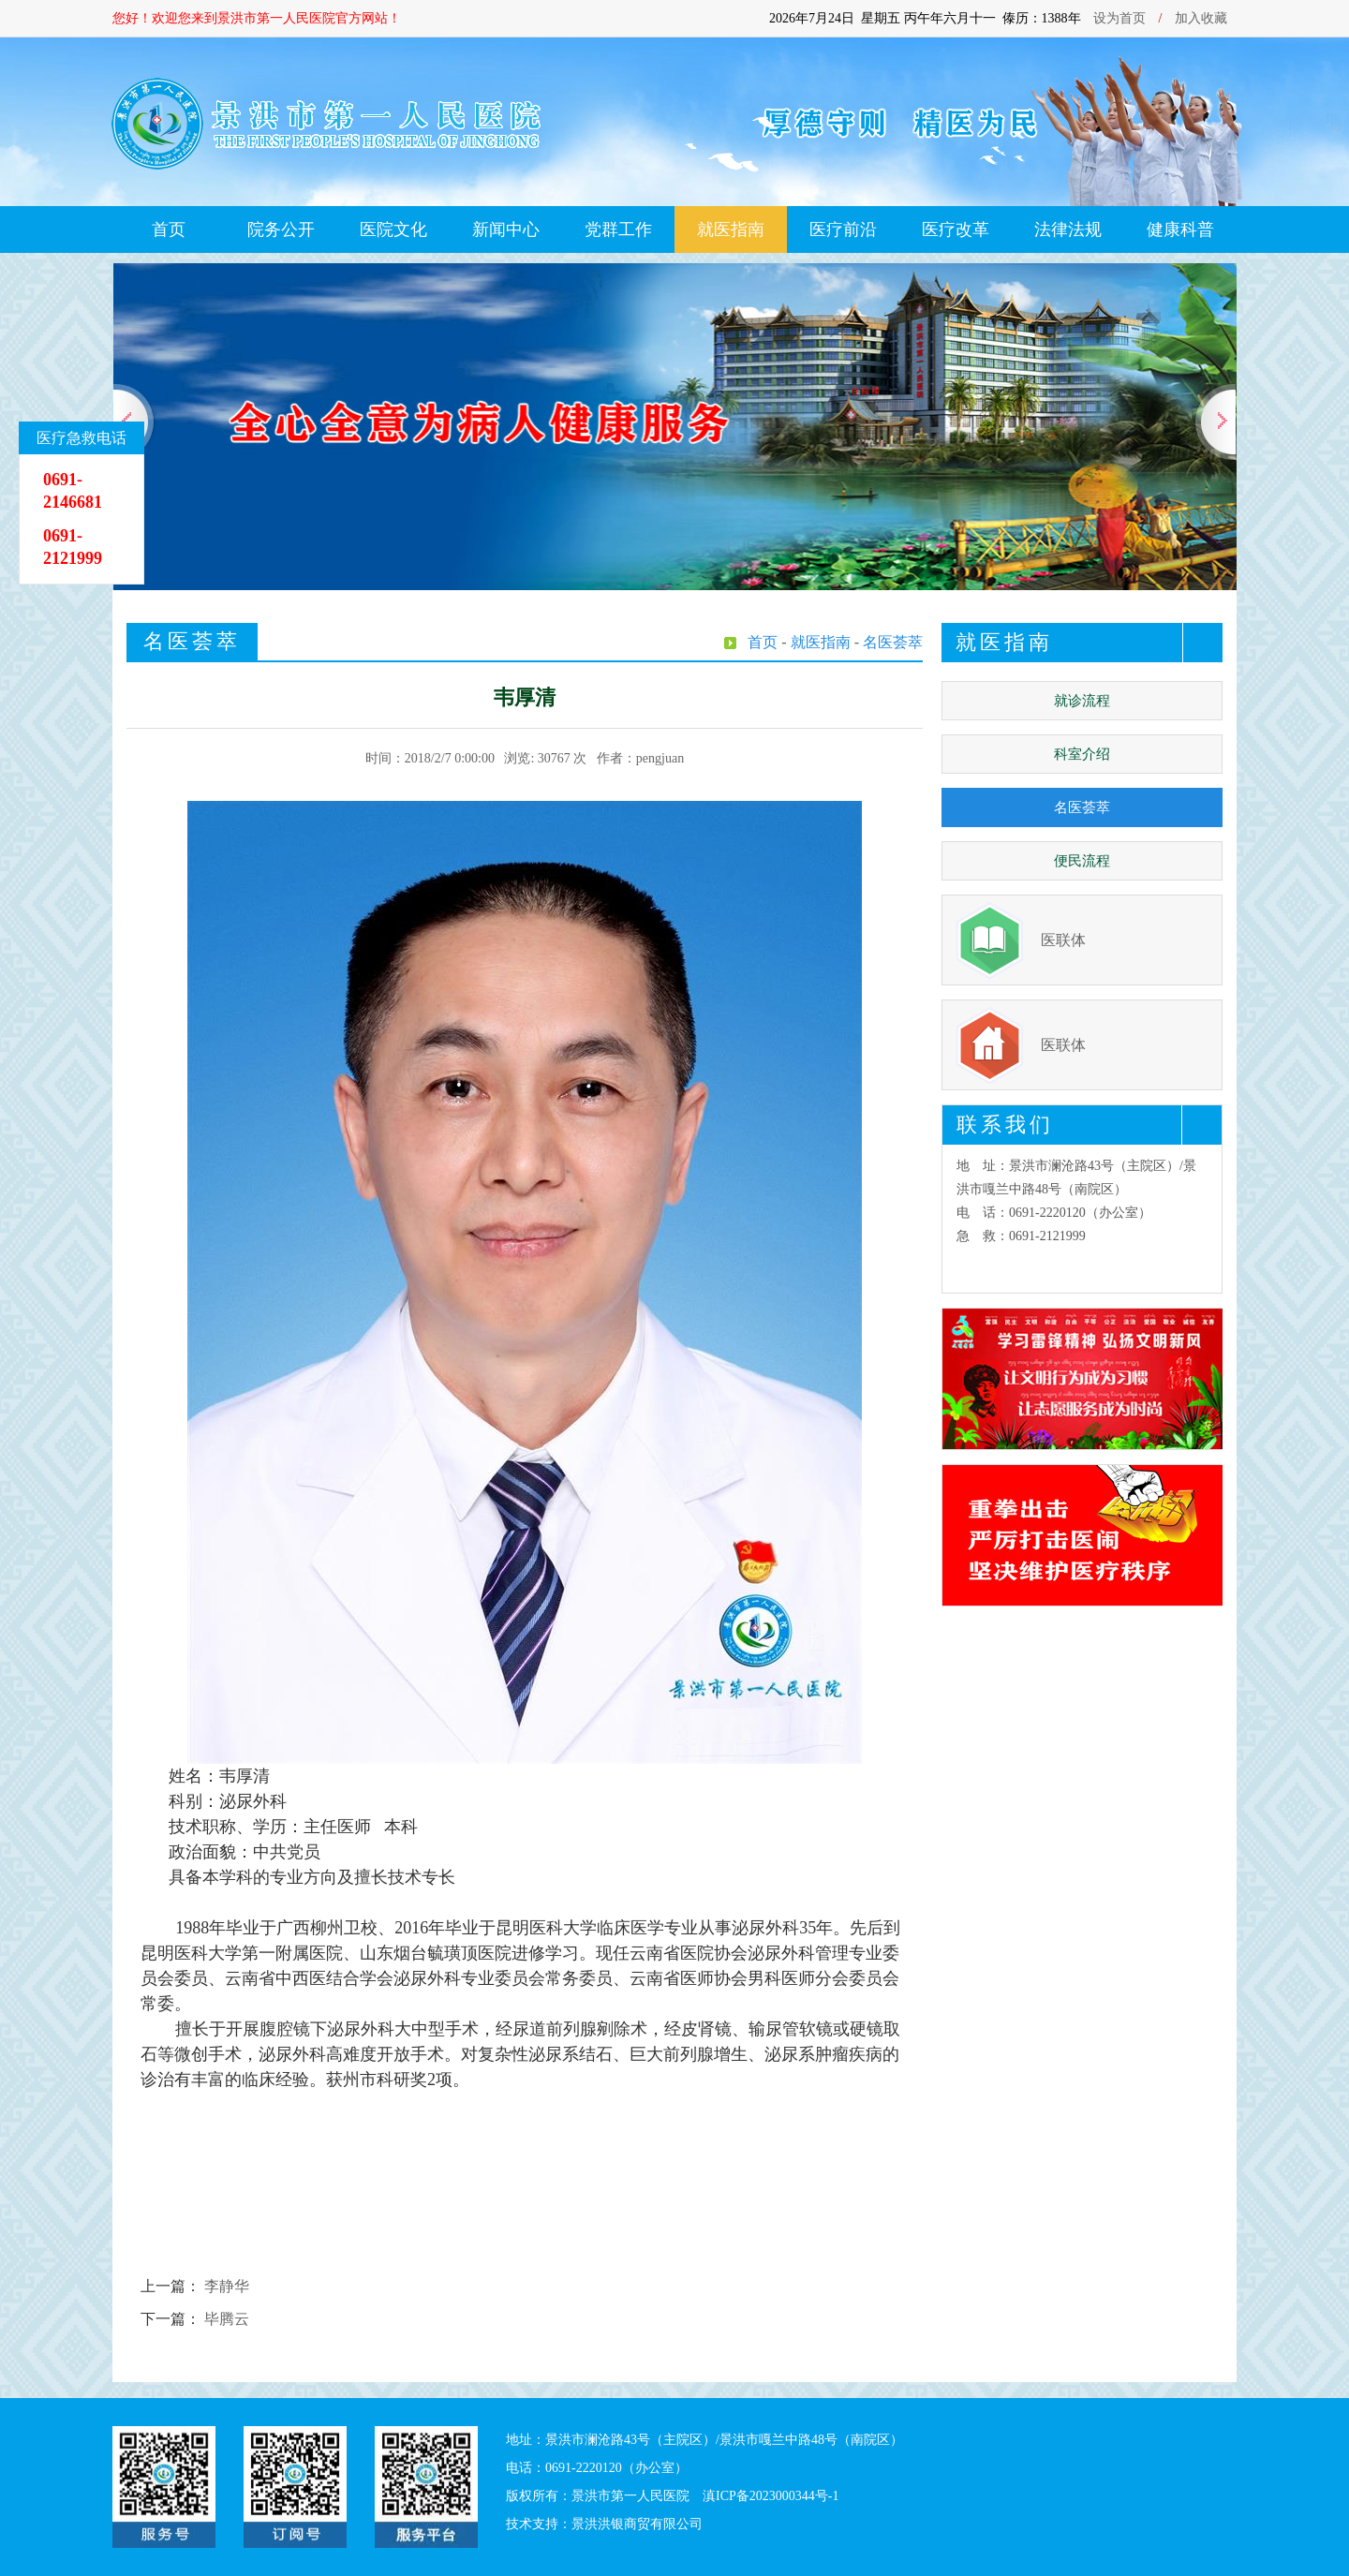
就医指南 (730, 229)
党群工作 (618, 229)
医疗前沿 (843, 229)
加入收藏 (1201, 18)
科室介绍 (1082, 754)
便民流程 (1082, 860)
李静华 (226, 2286)
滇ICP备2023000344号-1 (770, 2496)
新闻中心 (506, 229)
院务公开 (281, 229)
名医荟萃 (1082, 807)
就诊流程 (1082, 700)
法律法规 (1068, 229)
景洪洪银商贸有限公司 (637, 2524)
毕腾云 (226, 2319)
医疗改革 (955, 229)
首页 (168, 229)
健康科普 (1180, 229)
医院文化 (393, 229)
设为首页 (1119, 18)
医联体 (1063, 940)
